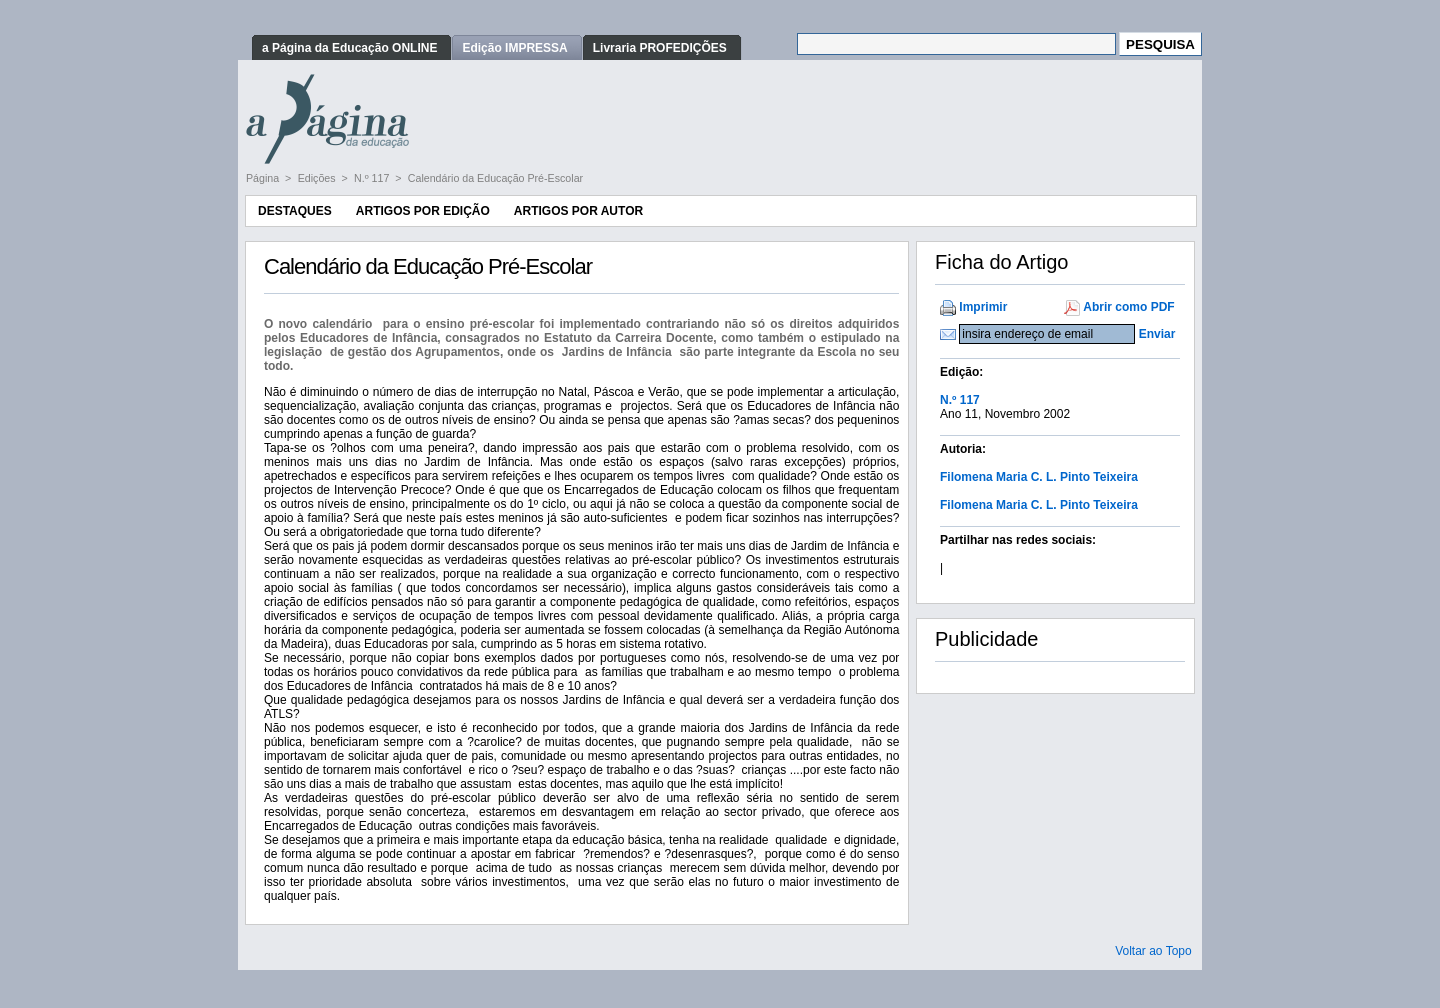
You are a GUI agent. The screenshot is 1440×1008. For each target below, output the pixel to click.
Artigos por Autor (578, 211)
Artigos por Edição (423, 211)
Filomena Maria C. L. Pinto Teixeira (1039, 477)
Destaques (295, 211)
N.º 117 (373, 178)
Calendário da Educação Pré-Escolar (495, 178)
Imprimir (983, 307)
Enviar (1157, 334)
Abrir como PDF (1128, 307)
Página (264, 178)
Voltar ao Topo (1153, 951)
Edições (318, 178)
